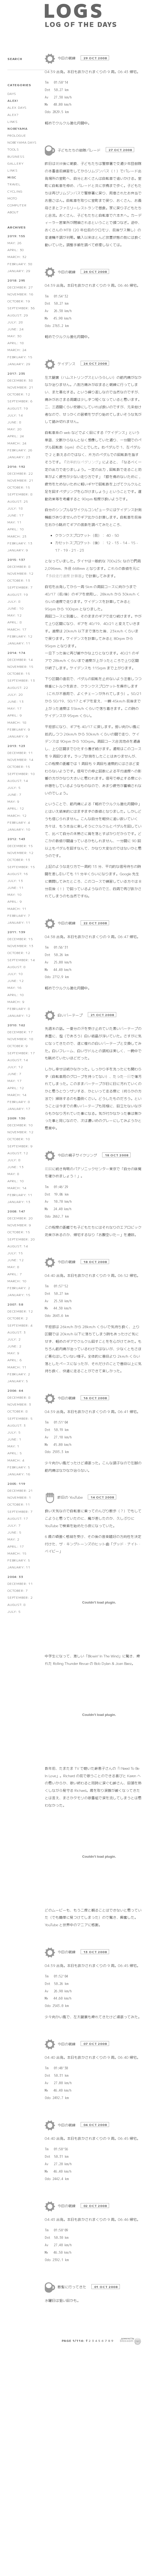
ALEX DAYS (17, 107)
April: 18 (15, 343)
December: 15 (20, 845)
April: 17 (15, 1546)
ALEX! (12, 100)
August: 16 (17, 873)
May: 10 (14, 894)
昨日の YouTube (71, 1497)
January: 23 (18, 457)
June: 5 (14, 1532)
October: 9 (17, 1045)
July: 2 (14, 1339)
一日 (127, 1076)
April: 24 (15, 436)
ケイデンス (67, 363)
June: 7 (14, 794)
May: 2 (13, 1539)
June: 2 (14, 1346)
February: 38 (20, 264)
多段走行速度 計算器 (65, 575)
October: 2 (17, 1318)
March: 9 (15, 1001)
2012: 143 (16, 839)
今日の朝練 (67, 58)
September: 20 (21, 1239)
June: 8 (14, 422)
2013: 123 (16, 745)
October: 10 (18, 1139)
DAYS (11, 93)
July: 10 (15, 973)
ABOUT (13, 212)
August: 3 (16, 1332)
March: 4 (15, 1460)
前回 (48, 1168)
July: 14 (15, 415)
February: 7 (18, 915)
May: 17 (14, 708)
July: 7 (14, 1525)
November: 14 (20, 759)
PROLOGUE (16, 135)
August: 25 (17, 501)
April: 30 (15, 249)
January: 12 (18, 1015)
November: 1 (19, 1497)
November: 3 (19, 1404)
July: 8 (14, 601)
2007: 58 (15, 1304)
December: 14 (20, 659)
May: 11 (14, 522)
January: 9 (17, 550)
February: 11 (20, 1194)
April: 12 (15, 808)
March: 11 (17, 908)
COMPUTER (16, 205)
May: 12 (14, 615)
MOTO (12, 198)
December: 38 (20, 380)
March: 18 (17, 722)
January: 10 (18, 829)
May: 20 (14, 429)
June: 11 (15, 887)
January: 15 (18, 1294)
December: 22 (20, 473)
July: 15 (15, 1253)
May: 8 (13, 1173)
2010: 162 (16, 1025)
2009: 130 (16, 1118)
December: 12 (20, 1311)
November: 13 (20, 945)
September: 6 (20, 401)
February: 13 (20, 543)
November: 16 (20, 294)
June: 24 (15, 329)
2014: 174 (16, 652)
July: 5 (14, 787)
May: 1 (13, 1446)
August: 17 (17, 1518)
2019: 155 (16, 236)
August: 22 (17, 687)
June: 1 (14, 1439)
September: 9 (20, 1146)
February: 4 (18, 822)
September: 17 (21, 1053)
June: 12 (15, 980)
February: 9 (18, 729)
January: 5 (17, 1381)
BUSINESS (15, 156)
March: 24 (17, 349)
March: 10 (17, 1281)
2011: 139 (16, 932)
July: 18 (15, 508)
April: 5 (14, 1453)
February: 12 (20, 636)
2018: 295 (16, 280)
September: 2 (20, 1597)
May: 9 (13, 801)
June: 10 (15, 608)
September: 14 (21, 960)
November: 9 (19, 1225)
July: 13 (15, 880)
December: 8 (19, 566)
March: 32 (17, 256)
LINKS (12, 121)
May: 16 (14, 987)
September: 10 (21, 773)
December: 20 (20, 1218)
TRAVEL (14, 184)
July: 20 (15, 694)
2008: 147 (16, 1211)
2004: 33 (15, 1576)
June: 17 (15, 515)
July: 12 (15, 1067)
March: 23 (17, 536)
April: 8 (14, 622)
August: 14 (17, 780)
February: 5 (18, 1467)
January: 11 (18, 643)
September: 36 (21, 308)
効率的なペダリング (82, 461)
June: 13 (15, 701)
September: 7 (20, 587)
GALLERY (15, 163)
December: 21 (20, 1490)
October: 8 (17, 1411)
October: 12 (18, 394)
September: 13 (21, 680)
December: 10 (20, 1125)
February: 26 (20, 450)
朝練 (59, 163)
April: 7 (14, 1274)
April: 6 (14, 1360)
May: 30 (14, 336)
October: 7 (17, 1590)
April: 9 (14, 715)
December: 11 (20, 752)
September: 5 (20, 1418)
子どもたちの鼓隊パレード (80, 150)
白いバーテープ (71, 1015)
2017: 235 (16, 373)
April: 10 (15, 529)
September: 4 (20, 1325)
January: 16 (18, 1474)
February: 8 (18, 1008)
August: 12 (17, 1153)
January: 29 (18, 270)
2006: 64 (15, 1390)
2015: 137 (16, 559)
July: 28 (15, 322)
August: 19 (17, 408)
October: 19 (18, 301)
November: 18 (20, 1039)
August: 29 (17, 315)
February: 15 (20, 357)
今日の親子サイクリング (78, 1155)
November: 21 (20, 387)
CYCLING (15, 191)
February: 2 (18, 1288)
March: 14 (17, 1094)
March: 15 (17, 1553)
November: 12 (20, 573)
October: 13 (18, 580)
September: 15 (21, 866)
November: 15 (20, 666)
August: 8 (16, 966)
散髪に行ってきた (72, 2286)
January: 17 (18, 1108)
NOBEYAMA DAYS (21, 142)
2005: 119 (16, 1483)
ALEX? (12, 114)
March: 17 (17, 629)
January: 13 (18, 1201)
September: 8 (20, 494)
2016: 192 (16, 466)
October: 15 (18, 487)
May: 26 (14, 243)
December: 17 (20, 1032)
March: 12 (17, 815)
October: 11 (18, 1504)
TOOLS (13, 149)
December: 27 (20, 287)
